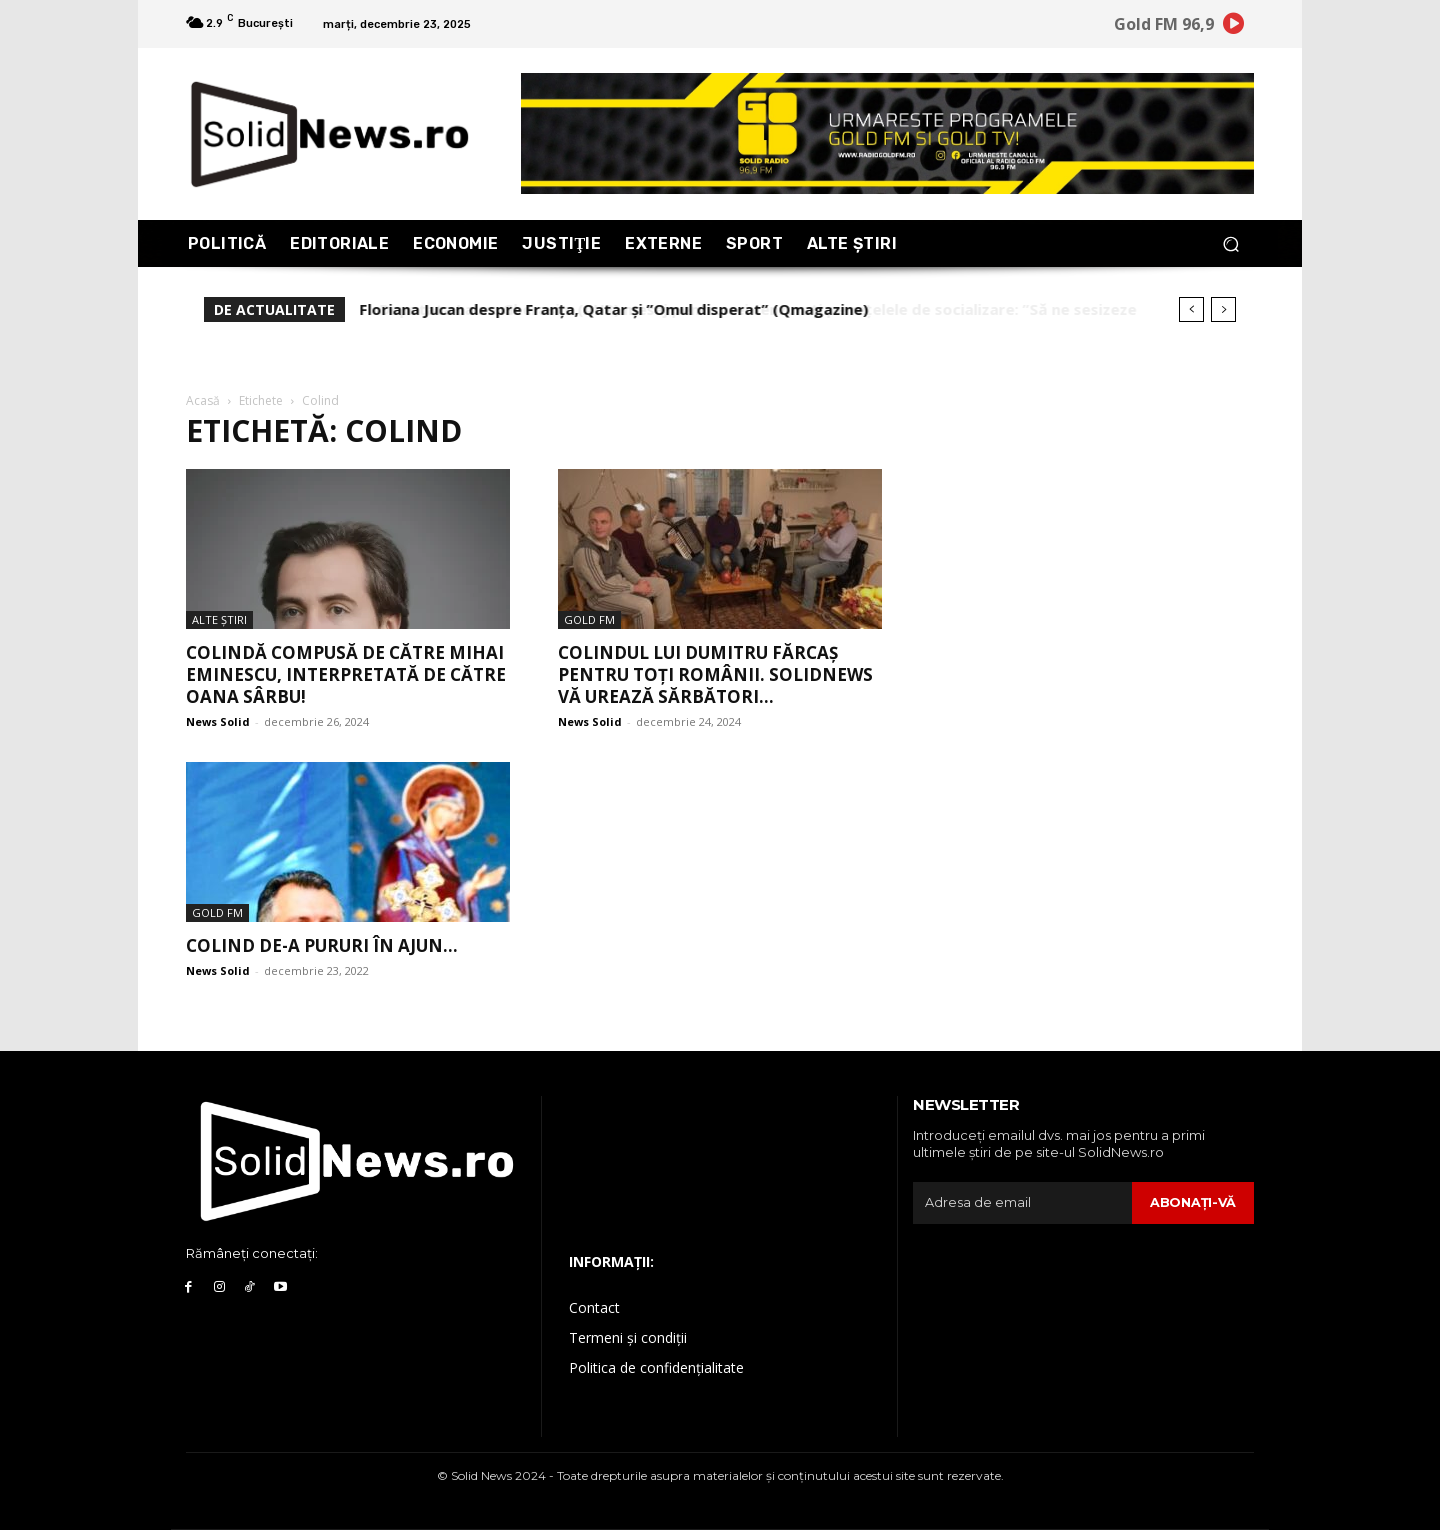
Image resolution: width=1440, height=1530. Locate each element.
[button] (1230, 243)
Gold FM (589, 619)
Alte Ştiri (219, 619)
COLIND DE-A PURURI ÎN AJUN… (322, 945)
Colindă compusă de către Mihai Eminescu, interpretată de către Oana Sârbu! (346, 674)
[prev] (1191, 309)
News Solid (218, 721)
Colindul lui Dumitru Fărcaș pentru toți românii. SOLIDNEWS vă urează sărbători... (715, 674)
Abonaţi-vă (1192, 1202)
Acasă (203, 400)
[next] (1223, 309)
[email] (1022, 1203)
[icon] (1234, 27)
